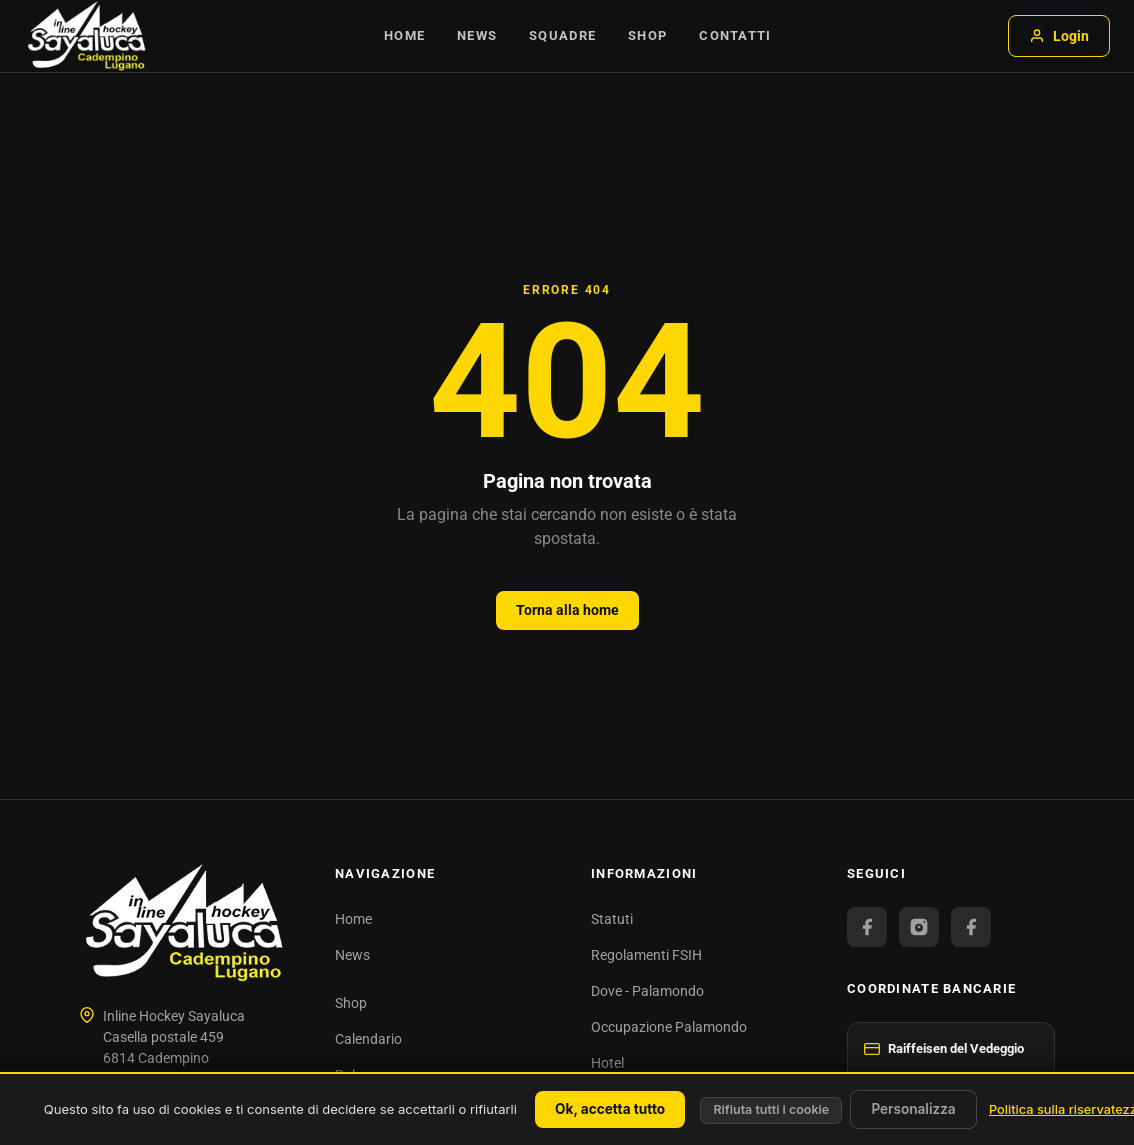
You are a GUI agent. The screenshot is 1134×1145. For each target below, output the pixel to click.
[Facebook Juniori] (971, 927)
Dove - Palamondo (647, 991)
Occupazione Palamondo (669, 1027)
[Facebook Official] (867, 927)
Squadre (562, 35)
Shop (647, 35)
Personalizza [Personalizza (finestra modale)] (913, 1109)
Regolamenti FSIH (646, 955)
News (477, 35)
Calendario (368, 1039)
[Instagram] (919, 927)
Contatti (735, 35)
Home (404, 35)
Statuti (612, 919)
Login (1059, 36)
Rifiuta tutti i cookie (771, 1109)
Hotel (607, 1063)
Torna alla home (567, 610)
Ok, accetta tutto (610, 1109)
